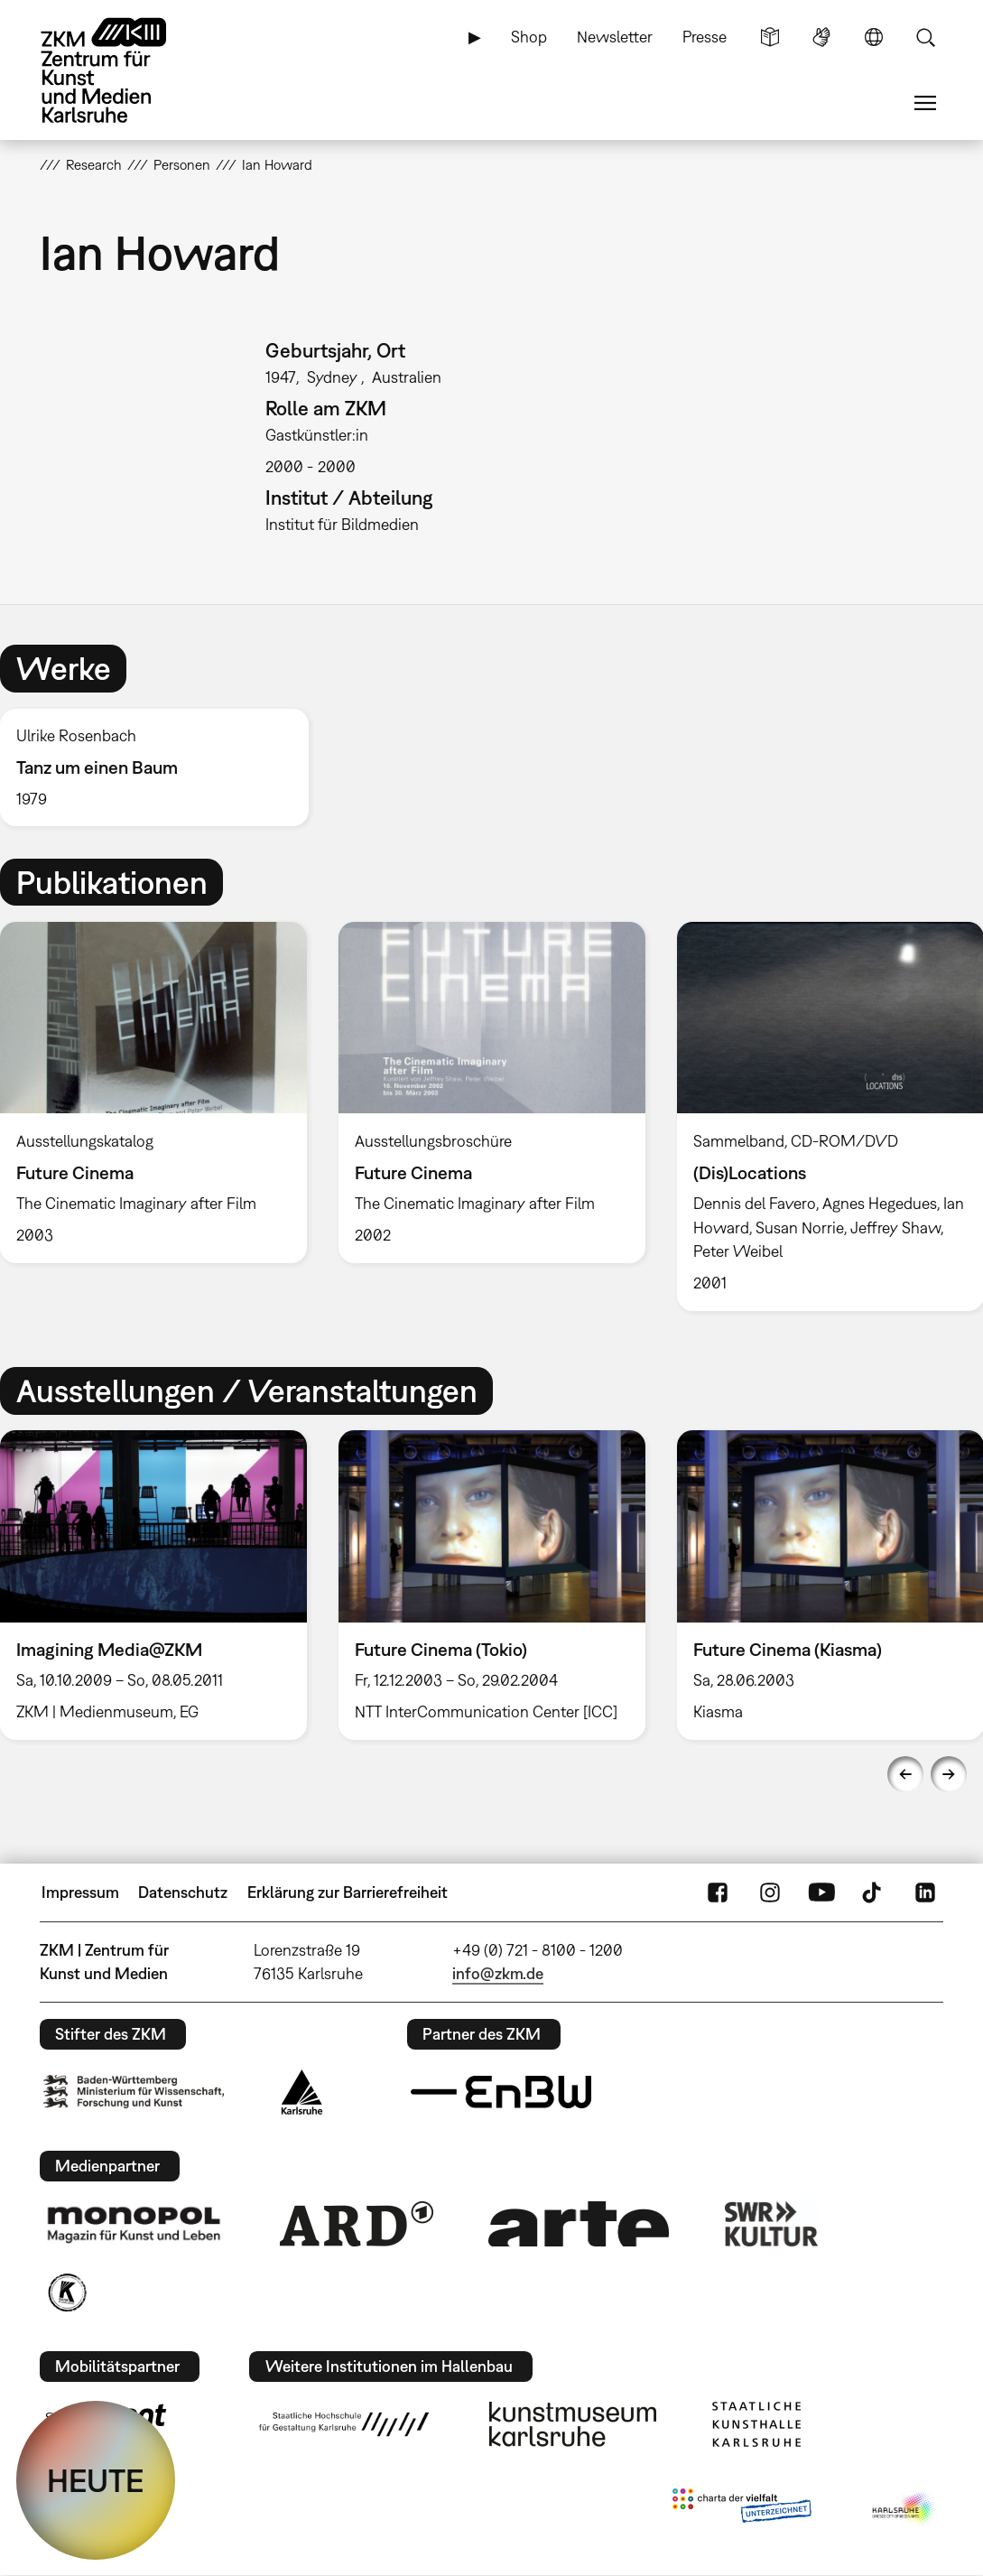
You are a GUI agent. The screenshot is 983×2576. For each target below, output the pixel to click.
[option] (162, 768)
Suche (925, 37)
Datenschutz (182, 1892)
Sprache (874, 37)
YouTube (821, 1892)
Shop (529, 36)
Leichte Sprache (770, 37)
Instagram (770, 1892)
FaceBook (718, 1892)
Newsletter (615, 36)
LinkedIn (925, 1892)
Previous (905, 1774)
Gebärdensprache (821, 37)
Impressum (80, 1892)
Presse (704, 36)
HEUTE (95, 2480)
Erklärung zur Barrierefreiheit (347, 1892)
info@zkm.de (497, 1973)
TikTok (874, 1892)
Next (949, 1774)
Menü (925, 103)
